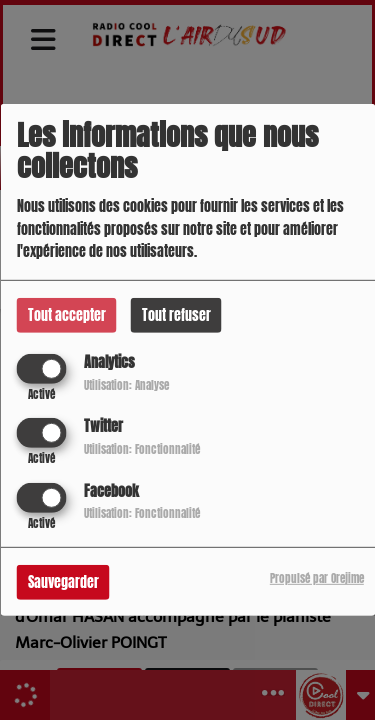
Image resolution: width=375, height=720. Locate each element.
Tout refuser (176, 315)
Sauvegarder (63, 581)
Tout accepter (67, 315)
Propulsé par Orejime (317, 577)
